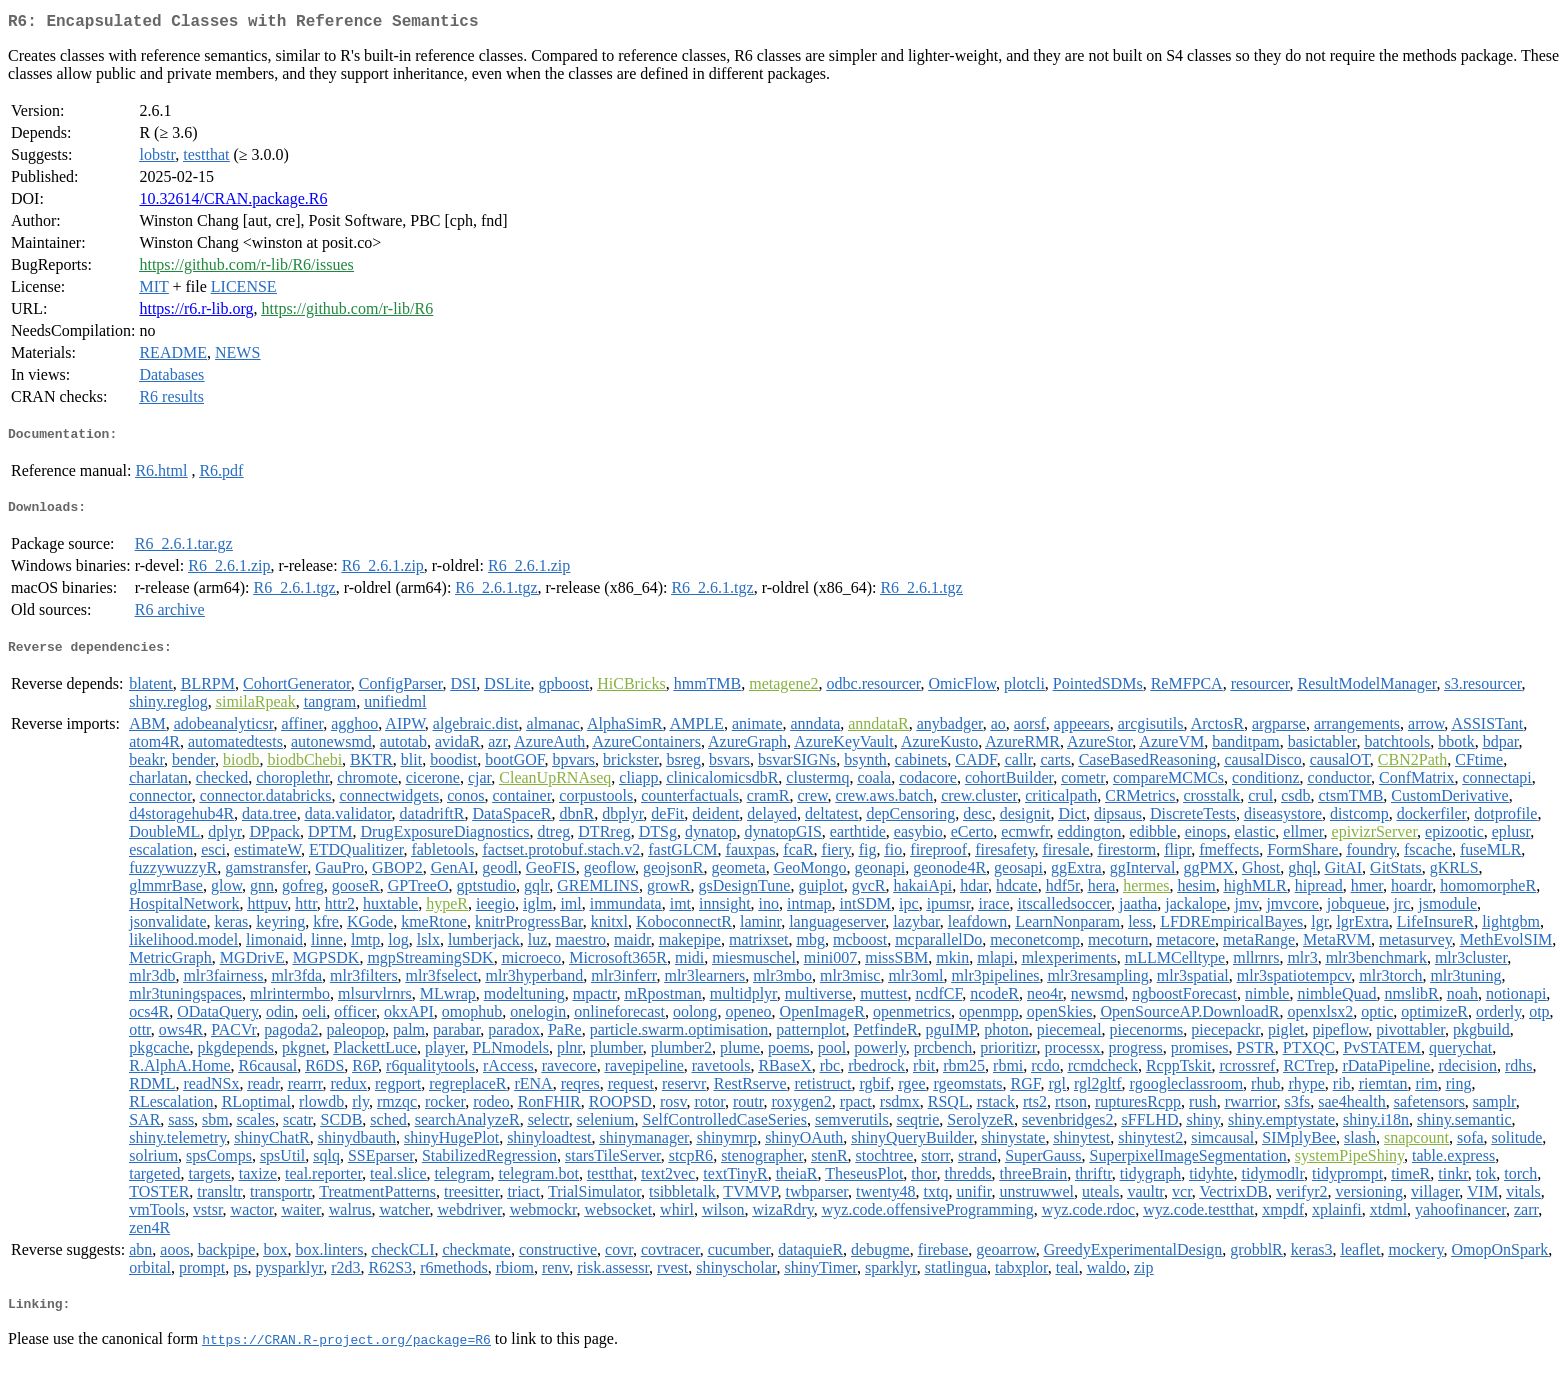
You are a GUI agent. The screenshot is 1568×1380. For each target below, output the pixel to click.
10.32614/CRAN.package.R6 (233, 202)
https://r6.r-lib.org (196, 312)
